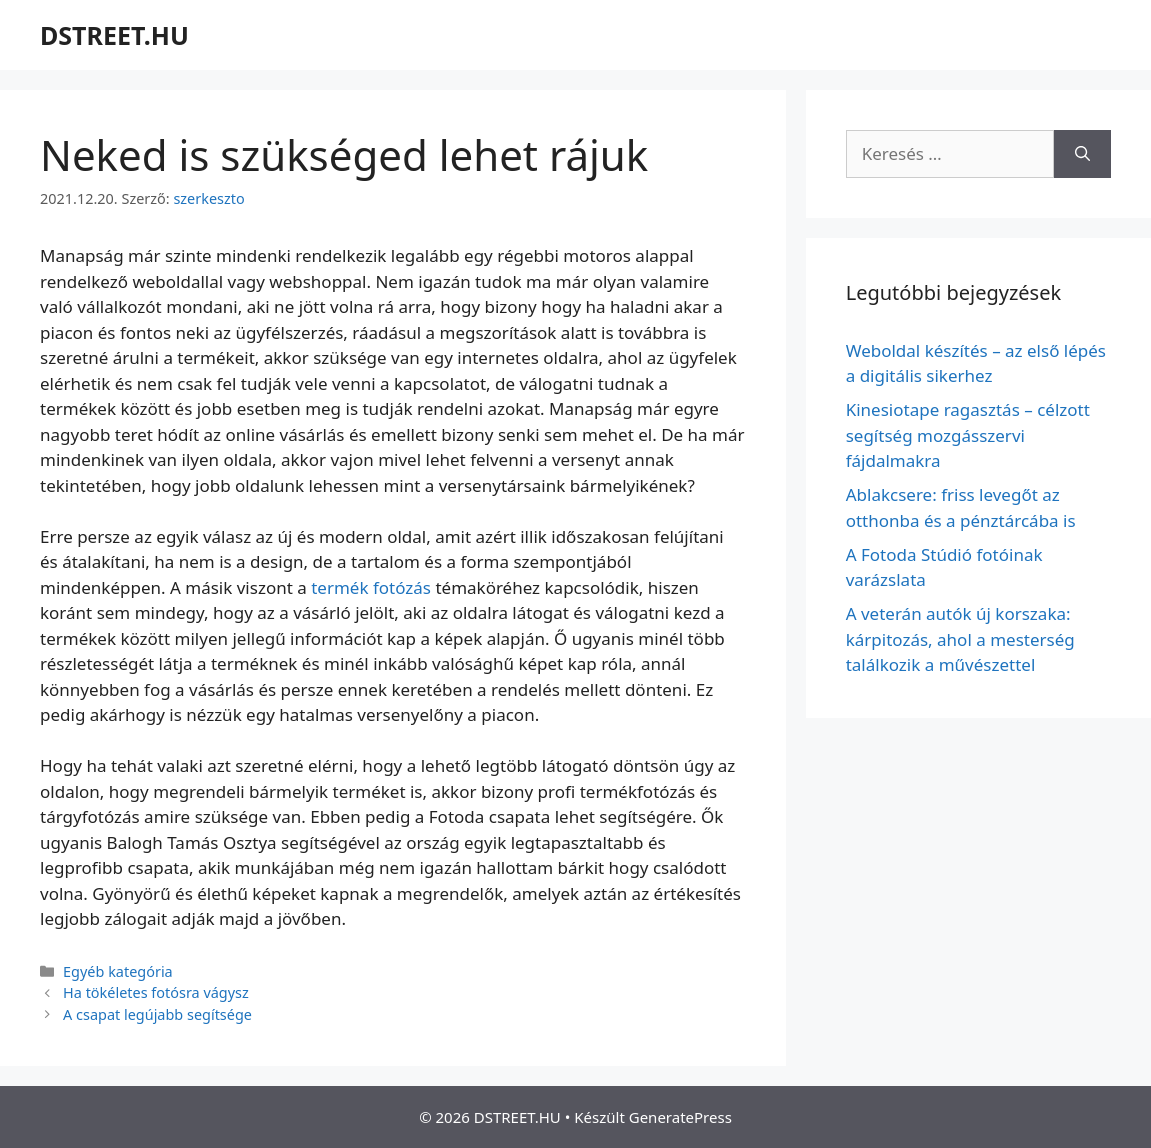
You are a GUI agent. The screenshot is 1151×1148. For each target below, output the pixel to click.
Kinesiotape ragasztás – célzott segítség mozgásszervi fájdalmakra (968, 435)
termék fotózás (371, 587)
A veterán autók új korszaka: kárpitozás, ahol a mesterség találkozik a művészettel (960, 639)
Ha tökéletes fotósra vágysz (156, 992)
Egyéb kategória (118, 971)
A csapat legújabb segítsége (157, 1014)
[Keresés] (1082, 154)
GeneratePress (680, 1117)
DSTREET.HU (114, 35)
